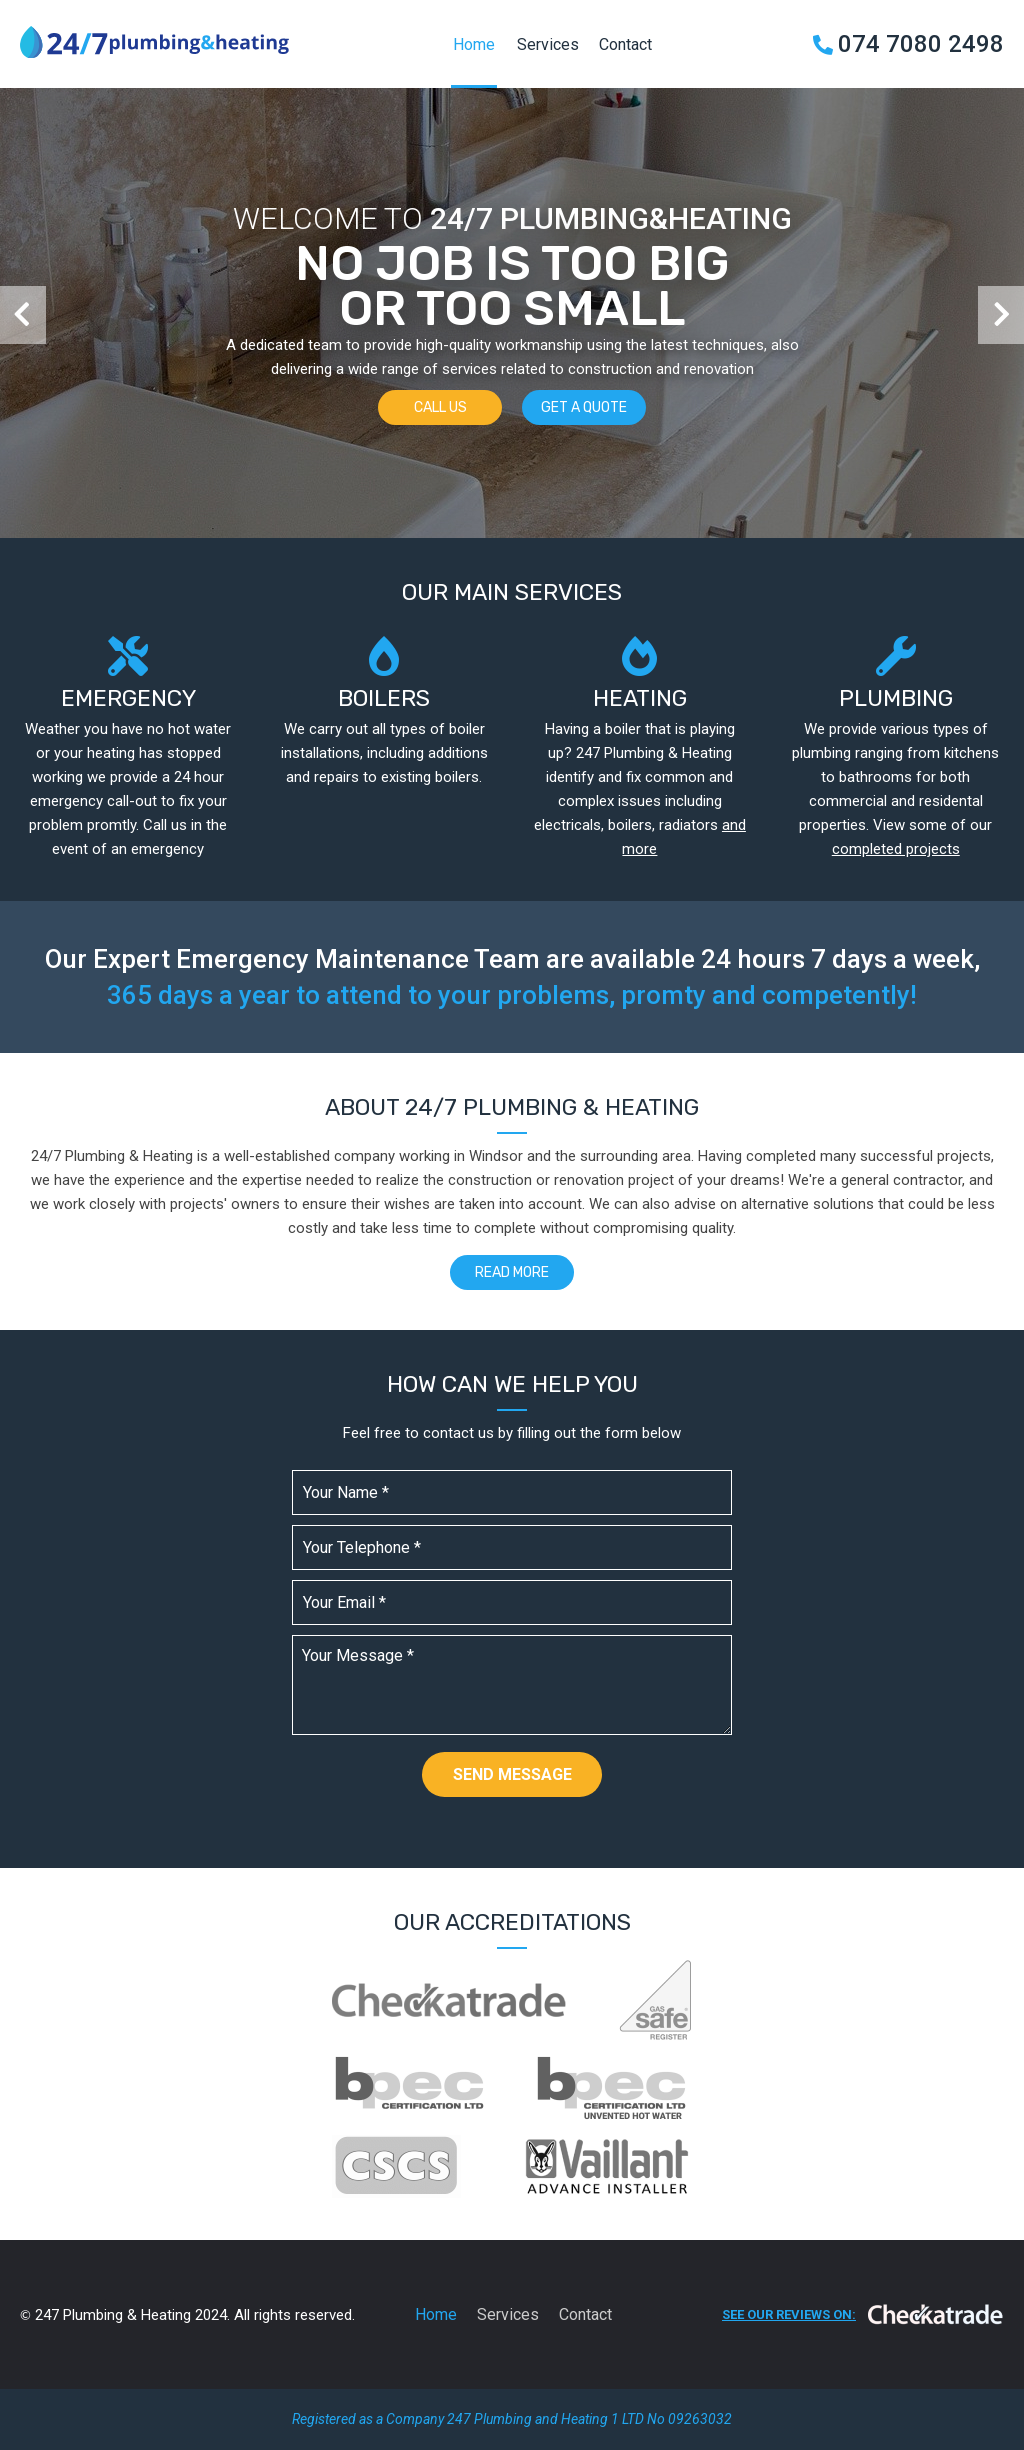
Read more (512, 1272)
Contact (625, 44)
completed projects (896, 849)
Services (548, 44)
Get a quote (584, 407)
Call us (440, 407)
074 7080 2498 (921, 44)
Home (474, 44)
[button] (23, 315)
